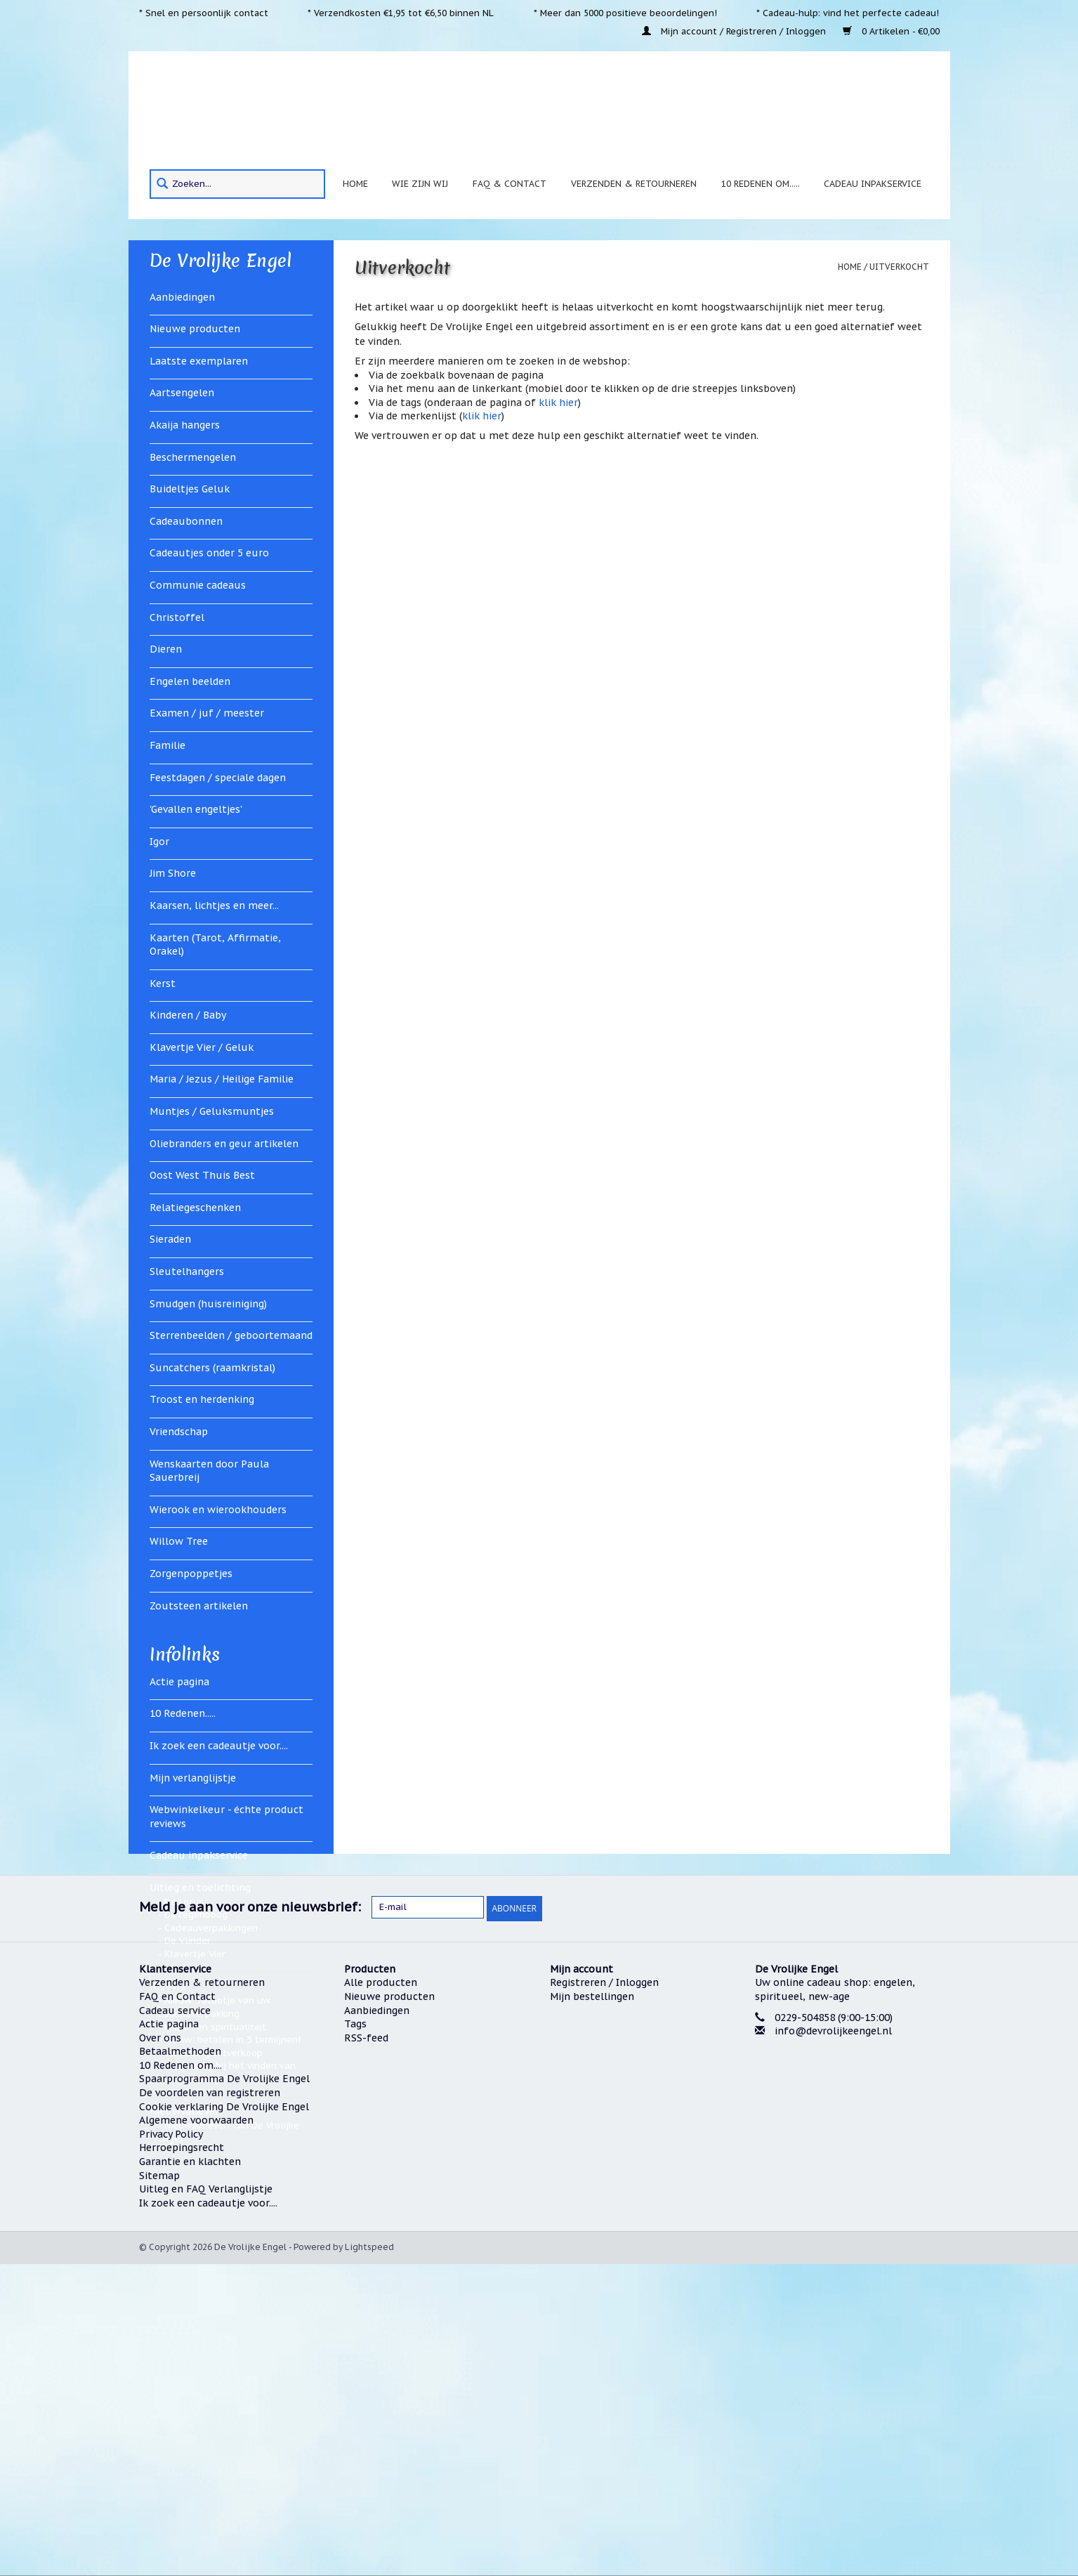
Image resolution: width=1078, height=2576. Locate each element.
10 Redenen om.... (180, 2376)
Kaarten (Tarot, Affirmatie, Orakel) (215, 944)
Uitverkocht (899, 266)
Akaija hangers (185, 425)
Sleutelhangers (187, 1271)
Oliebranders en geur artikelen (224, 1143)
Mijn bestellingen (592, 2307)
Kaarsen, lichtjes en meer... (214, 905)
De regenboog (196, 1915)
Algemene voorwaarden (196, 2432)
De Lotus (184, 1902)
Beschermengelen (193, 457)
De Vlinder (187, 1941)
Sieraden (170, 1239)
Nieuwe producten (195, 328)
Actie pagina (179, 1681)
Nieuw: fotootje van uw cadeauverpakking (214, 2007)
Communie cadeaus (198, 585)
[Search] (237, 184)
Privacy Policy (171, 2445)
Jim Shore (173, 873)
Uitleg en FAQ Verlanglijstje (205, 2501)
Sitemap (159, 2486)
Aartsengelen (182, 392)
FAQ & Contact (509, 183)
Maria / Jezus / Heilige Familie (222, 1079)
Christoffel (177, 617)
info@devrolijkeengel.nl (833, 2342)
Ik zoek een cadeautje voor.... (219, 1745)
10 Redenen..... (183, 1713)
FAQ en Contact (177, 2307)
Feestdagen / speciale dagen (218, 777)
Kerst (163, 983)
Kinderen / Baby (188, 1015)
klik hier (558, 402)
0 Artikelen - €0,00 (891, 31)
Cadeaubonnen (186, 521)
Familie (167, 745)
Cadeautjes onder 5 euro (209, 553)
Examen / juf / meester (207, 713)
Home (355, 183)
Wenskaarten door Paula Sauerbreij (209, 1471)
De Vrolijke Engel (220, 261)
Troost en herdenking (202, 1399)
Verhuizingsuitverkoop (213, 2053)
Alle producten (380, 2294)
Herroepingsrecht (181, 2459)
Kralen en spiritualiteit (215, 2027)
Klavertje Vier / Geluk (202, 1047)
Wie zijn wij (420, 183)
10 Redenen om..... (760, 183)
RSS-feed (366, 2349)
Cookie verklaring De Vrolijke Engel (224, 2418)
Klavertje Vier (194, 1954)
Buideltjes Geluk (190, 489)
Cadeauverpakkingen (211, 1928)
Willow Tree (179, 1541)
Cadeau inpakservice (872, 183)
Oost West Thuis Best (202, 1175)
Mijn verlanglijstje (193, 1778)
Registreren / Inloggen (604, 2294)
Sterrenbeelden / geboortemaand (231, 1335)
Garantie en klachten (190, 2472)
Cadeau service (175, 2321)
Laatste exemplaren (199, 361)
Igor (159, 841)
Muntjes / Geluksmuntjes (212, 1111)
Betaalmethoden (180, 2363)
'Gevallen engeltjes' (196, 809)
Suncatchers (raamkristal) (212, 1367)
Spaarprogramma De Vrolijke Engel (224, 2390)
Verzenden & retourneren (634, 183)
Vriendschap (179, 1431)
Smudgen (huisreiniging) (208, 1303)
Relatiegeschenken (195, 1207)
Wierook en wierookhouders (218, 1509)
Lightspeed (369, 2559)
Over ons (160, 2349)
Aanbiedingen (182, 297)
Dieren (166, 649)
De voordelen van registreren (209, 2404)
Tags (355, 2335)
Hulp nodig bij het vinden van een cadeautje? (227, 2072)
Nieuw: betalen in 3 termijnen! (232, 2040)
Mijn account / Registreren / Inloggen (735, 31)
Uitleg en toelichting (200, 1887)
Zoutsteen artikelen (199, 1606)
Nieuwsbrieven (185, 2111)
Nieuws (167, 1986)
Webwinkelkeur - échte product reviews (226, 1816)
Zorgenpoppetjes (191, 1573)
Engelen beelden (190, 681)
